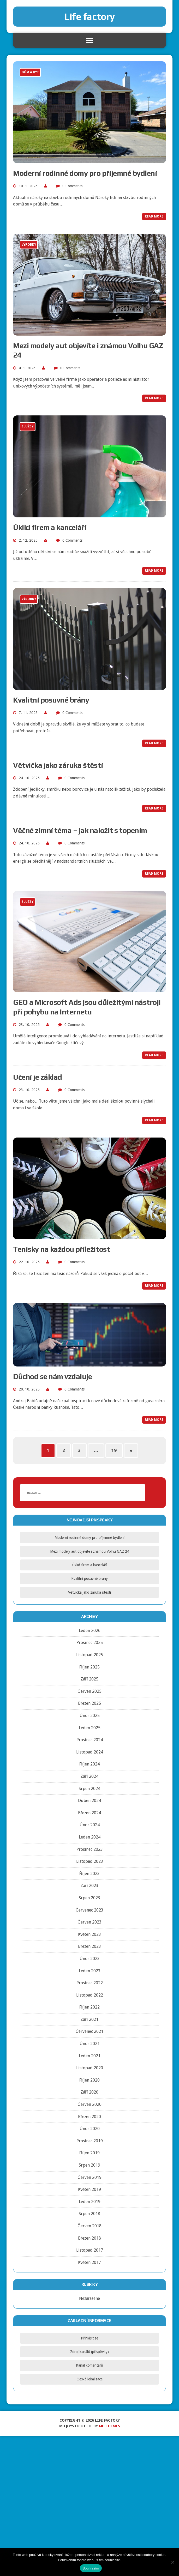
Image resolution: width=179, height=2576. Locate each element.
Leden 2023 (89, 1970)
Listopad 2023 (89, 1861)
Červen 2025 (89, 1691)
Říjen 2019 (89, 2152)
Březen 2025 (89, 1703)
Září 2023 (89, 1885)
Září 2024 (89, 1776)
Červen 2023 (89, 1922)
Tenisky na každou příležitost (61, 1249)
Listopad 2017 (89, 2250)
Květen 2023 (89, 1934)
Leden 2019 (89, 2201)
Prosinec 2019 (89, 2140)
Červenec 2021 (90, 2031)
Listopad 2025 (89, 1654)
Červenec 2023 (90, 1910)
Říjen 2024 (89, 1764)
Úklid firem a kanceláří (49, 527)
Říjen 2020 (89, 2080)
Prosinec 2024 (89, 1739)
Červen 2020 (89, 2104)
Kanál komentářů (89, 2365)
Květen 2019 (89, 2189)
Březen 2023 (89, 1946)
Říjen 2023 (89, 1873)
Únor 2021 (90, 2043)
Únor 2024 (90, 1824)
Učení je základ (37, 1077)
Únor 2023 (90, 1958)
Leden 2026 (89, 1630)
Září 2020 (89, 2092)
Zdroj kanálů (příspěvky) (89, 2352)
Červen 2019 (89, 2177)
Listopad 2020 (89, 2067)
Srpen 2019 (89, 2165)
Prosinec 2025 (89, 1642)
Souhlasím (90, 2568)
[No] (172, 2562)
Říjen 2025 (89, 1667)
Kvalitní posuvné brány (51, 700)
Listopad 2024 (89, 1752)
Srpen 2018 (89, 2213)
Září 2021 (89, 2019)
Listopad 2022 (89, 1995)
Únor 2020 (90, 2128)
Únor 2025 (90, 1715)
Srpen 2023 (89, 1897)
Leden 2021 (89, 2055)
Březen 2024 (89, 1812)
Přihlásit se (89, 2338)
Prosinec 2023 (89, 1849)
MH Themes (109, 2426)
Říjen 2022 (89, 2007)
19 (114, 1450)
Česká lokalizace (89, 2379)
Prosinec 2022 (89, 1982)
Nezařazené (89, 2298)
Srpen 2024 (89, 1788)
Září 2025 (89, 1679)
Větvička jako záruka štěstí (58, 765)
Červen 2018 (89, 2225)
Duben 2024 (89, 1800)
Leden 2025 (89, 1727)
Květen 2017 (89, 2262)
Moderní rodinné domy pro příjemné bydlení (85, 173)
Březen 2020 (89, 2116)
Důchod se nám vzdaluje (52, 1376)
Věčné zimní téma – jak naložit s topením (80, 830)
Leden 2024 (89, 1837)
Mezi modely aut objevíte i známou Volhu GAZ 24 (89, 1551)
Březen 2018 (89, 2238)
